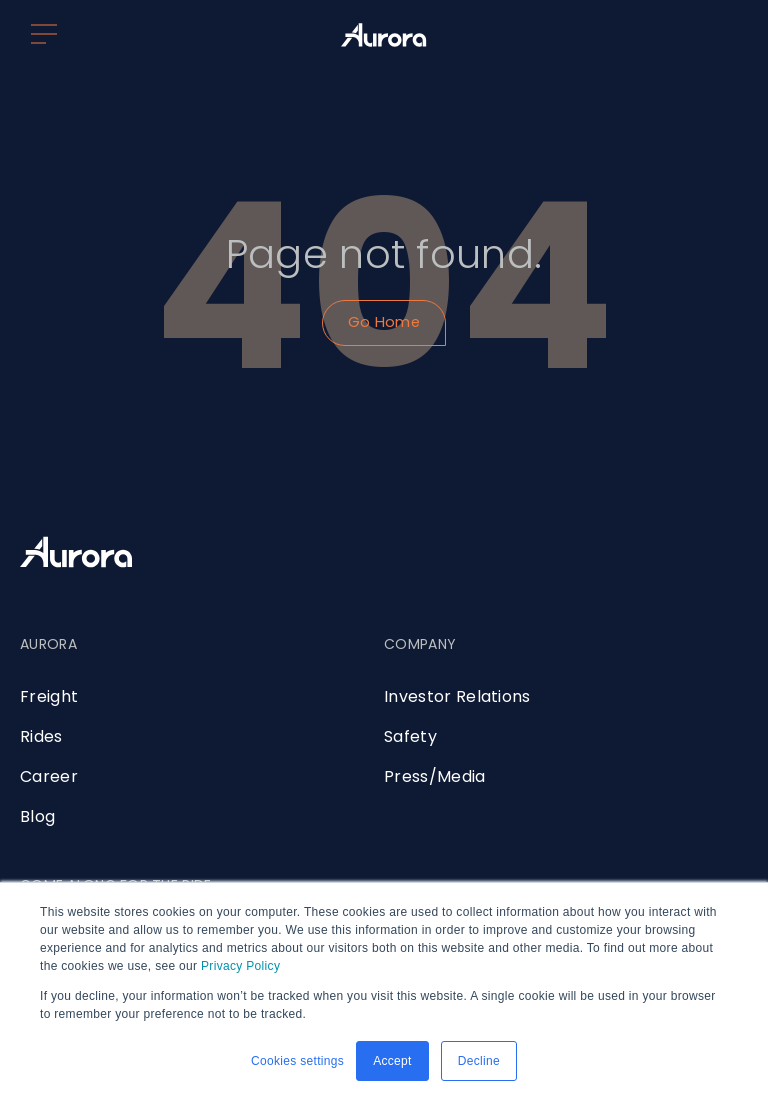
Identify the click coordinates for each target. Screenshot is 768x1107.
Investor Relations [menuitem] (457, 696)
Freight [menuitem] (49, 696)
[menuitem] (48, 659)
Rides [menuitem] (41, 736)
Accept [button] (392, 1061)
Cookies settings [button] (297, 1061)
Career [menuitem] (49, 776)
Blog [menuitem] (37, 816)
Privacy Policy (240, 966)
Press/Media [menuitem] (435, 776)
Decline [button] (479, 1061)
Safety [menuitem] (410, 736)
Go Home (384, 322)
